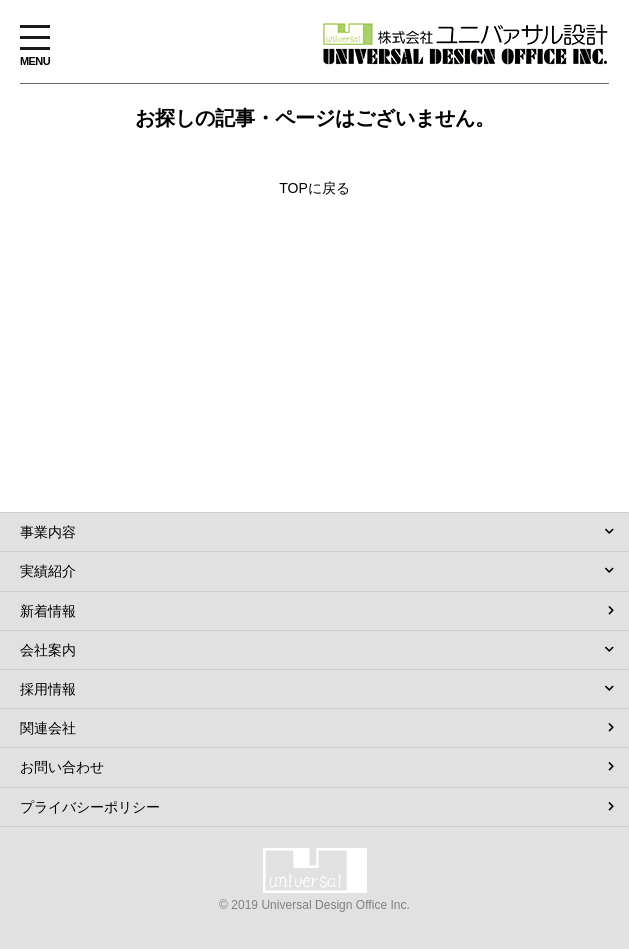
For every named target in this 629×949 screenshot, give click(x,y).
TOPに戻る (314, 188)
